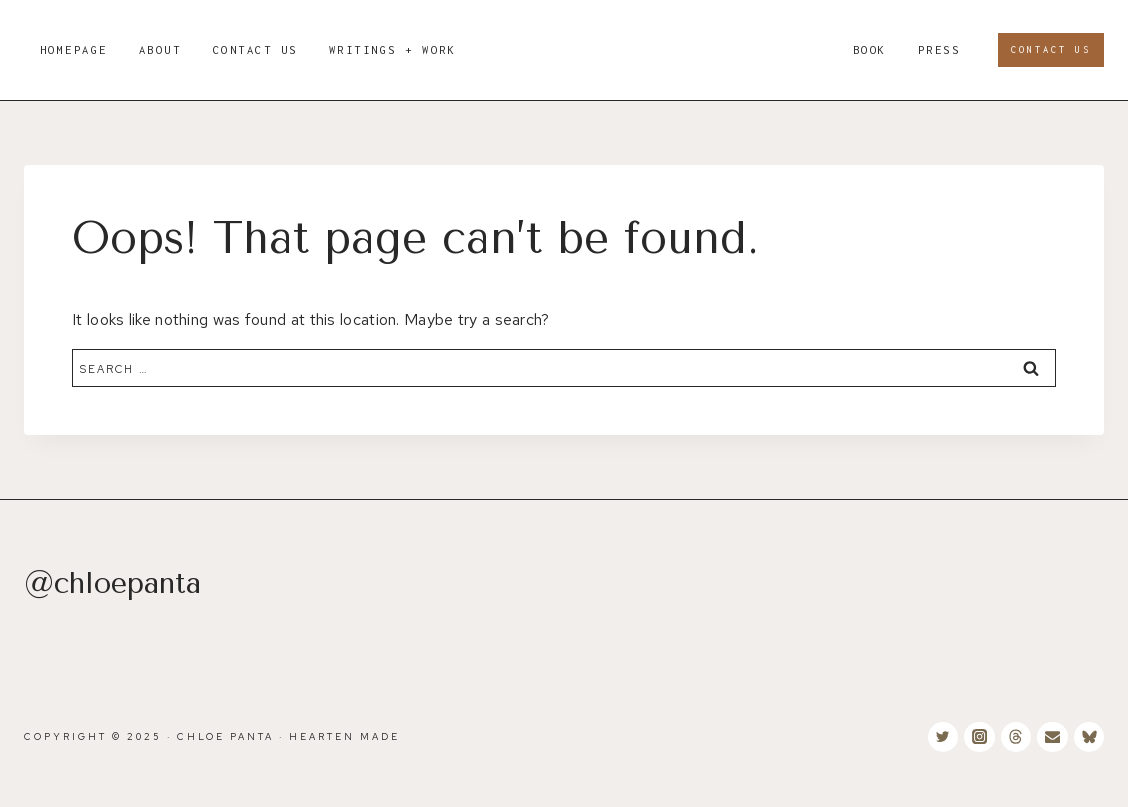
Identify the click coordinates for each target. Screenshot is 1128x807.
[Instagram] (979, 737)
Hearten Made (344, 736)
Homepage (74, 49)
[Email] (1052, 737)
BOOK (870, 49)
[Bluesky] (1089, 737)
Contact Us (255, 49)
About (160, 49)
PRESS (939, 49)
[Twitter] (943, 737)
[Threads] (1016, 737)
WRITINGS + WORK (393, 49)
